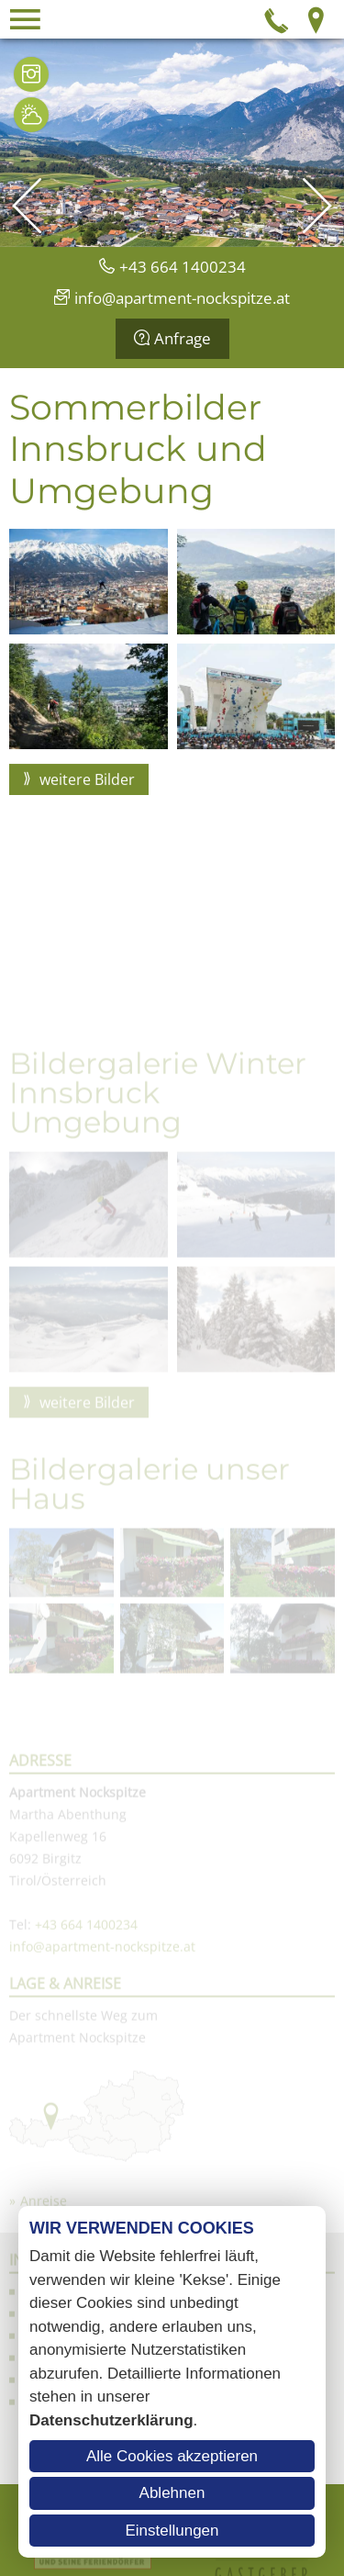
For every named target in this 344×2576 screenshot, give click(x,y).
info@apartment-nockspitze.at (182, 297)
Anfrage (182, 338)
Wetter (31, 114)
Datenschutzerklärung (111, 2420)
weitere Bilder (85, 792)
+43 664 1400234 (182, 266)
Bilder (31, 74)
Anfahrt (315, 19)
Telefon (277, 19)
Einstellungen (171, 2530)
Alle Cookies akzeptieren (172, 2456)
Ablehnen (172, 2493)
